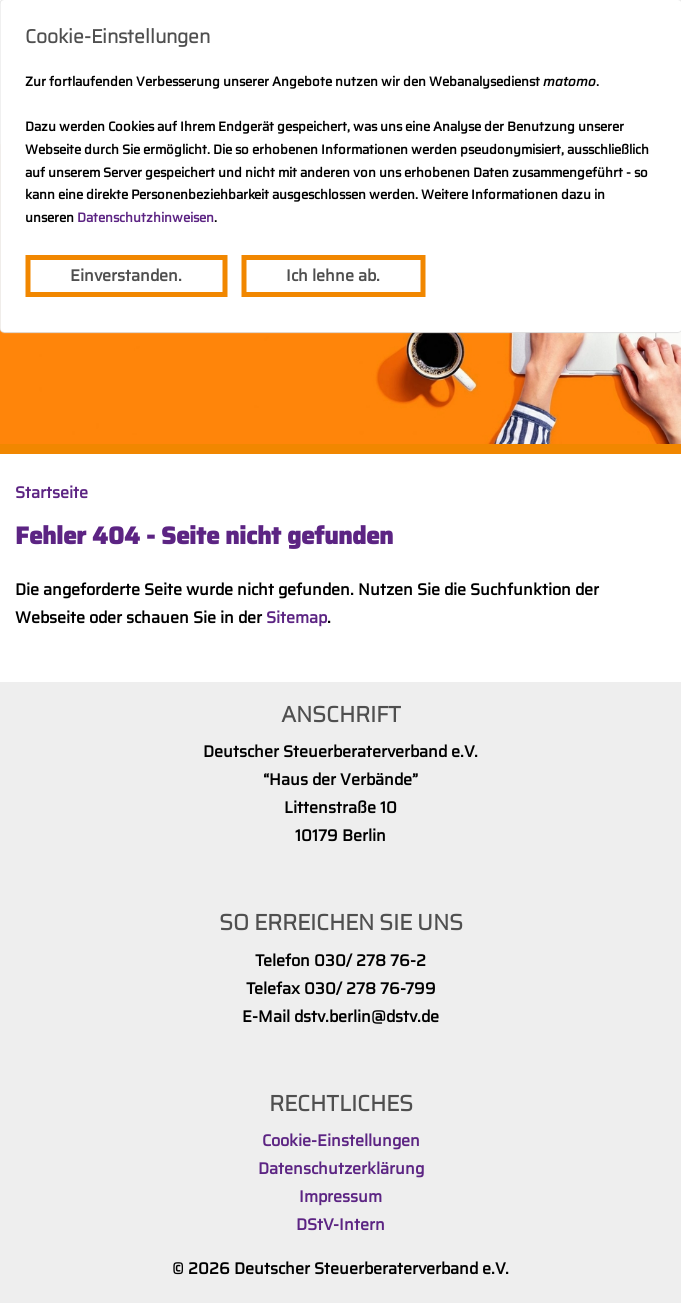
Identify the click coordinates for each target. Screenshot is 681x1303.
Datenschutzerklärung (341, 1168)
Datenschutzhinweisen (145, 217)
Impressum (340, 1196)
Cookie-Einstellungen (341, 1140)
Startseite (51, 492)
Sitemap (296, 617)
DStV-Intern (340, 1224)
